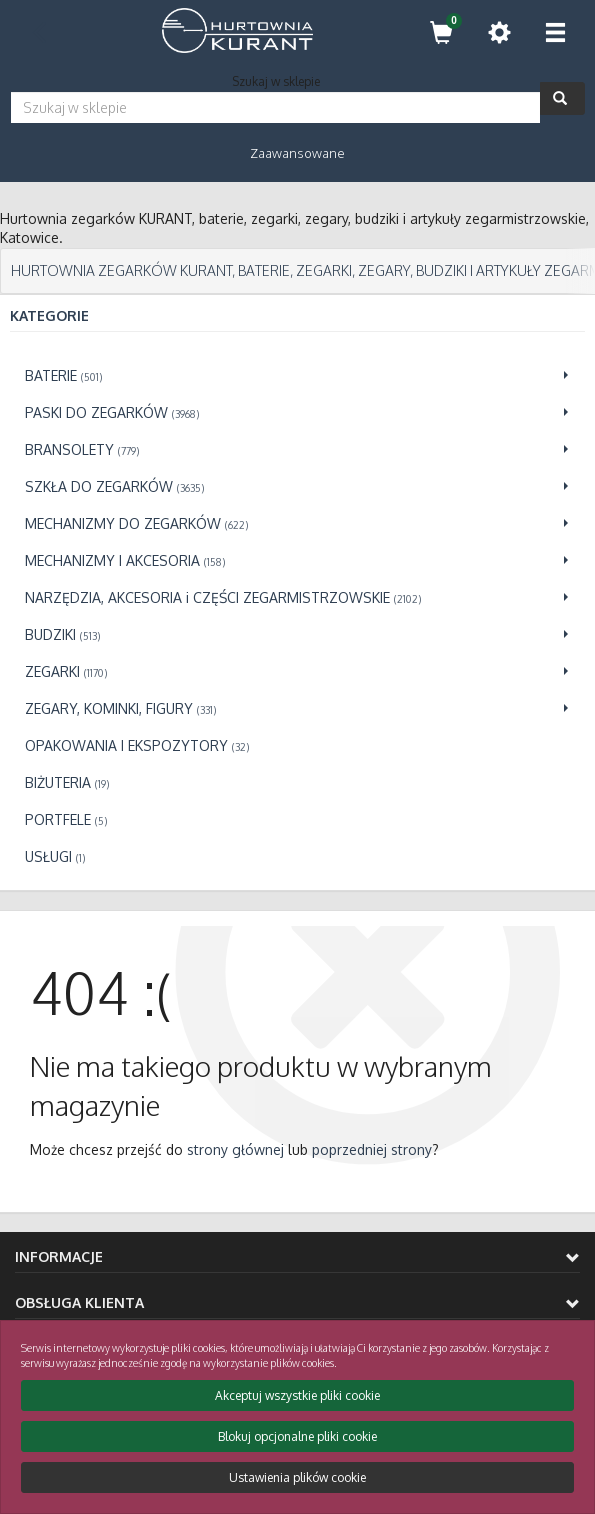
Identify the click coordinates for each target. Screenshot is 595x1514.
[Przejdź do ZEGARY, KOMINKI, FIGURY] (297, 708)
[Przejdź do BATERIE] (297, 375)
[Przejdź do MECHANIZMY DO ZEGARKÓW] (297, 523)
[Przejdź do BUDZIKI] (297, 634)
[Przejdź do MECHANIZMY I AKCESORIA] (297, 560)
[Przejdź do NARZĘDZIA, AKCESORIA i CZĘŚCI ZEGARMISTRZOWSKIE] (297, 597)
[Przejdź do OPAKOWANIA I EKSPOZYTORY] (297, 745)
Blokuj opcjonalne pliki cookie (297, 1436)
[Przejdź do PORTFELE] (297, 819)
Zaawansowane (297, 153)
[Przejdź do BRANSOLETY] (297, 449)
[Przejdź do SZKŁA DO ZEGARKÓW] (297, 486)
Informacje (297, 1256)
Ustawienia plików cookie (297, 1477)
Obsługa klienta (297, 1302)
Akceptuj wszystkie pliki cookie (297, 1395)
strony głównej (235, 1149)
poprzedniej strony (372, 1149)
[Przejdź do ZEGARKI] (297, 671)
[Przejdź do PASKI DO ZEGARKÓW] (297, 412)
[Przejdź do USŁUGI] (297, 856)
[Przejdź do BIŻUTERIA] (297, 782)
